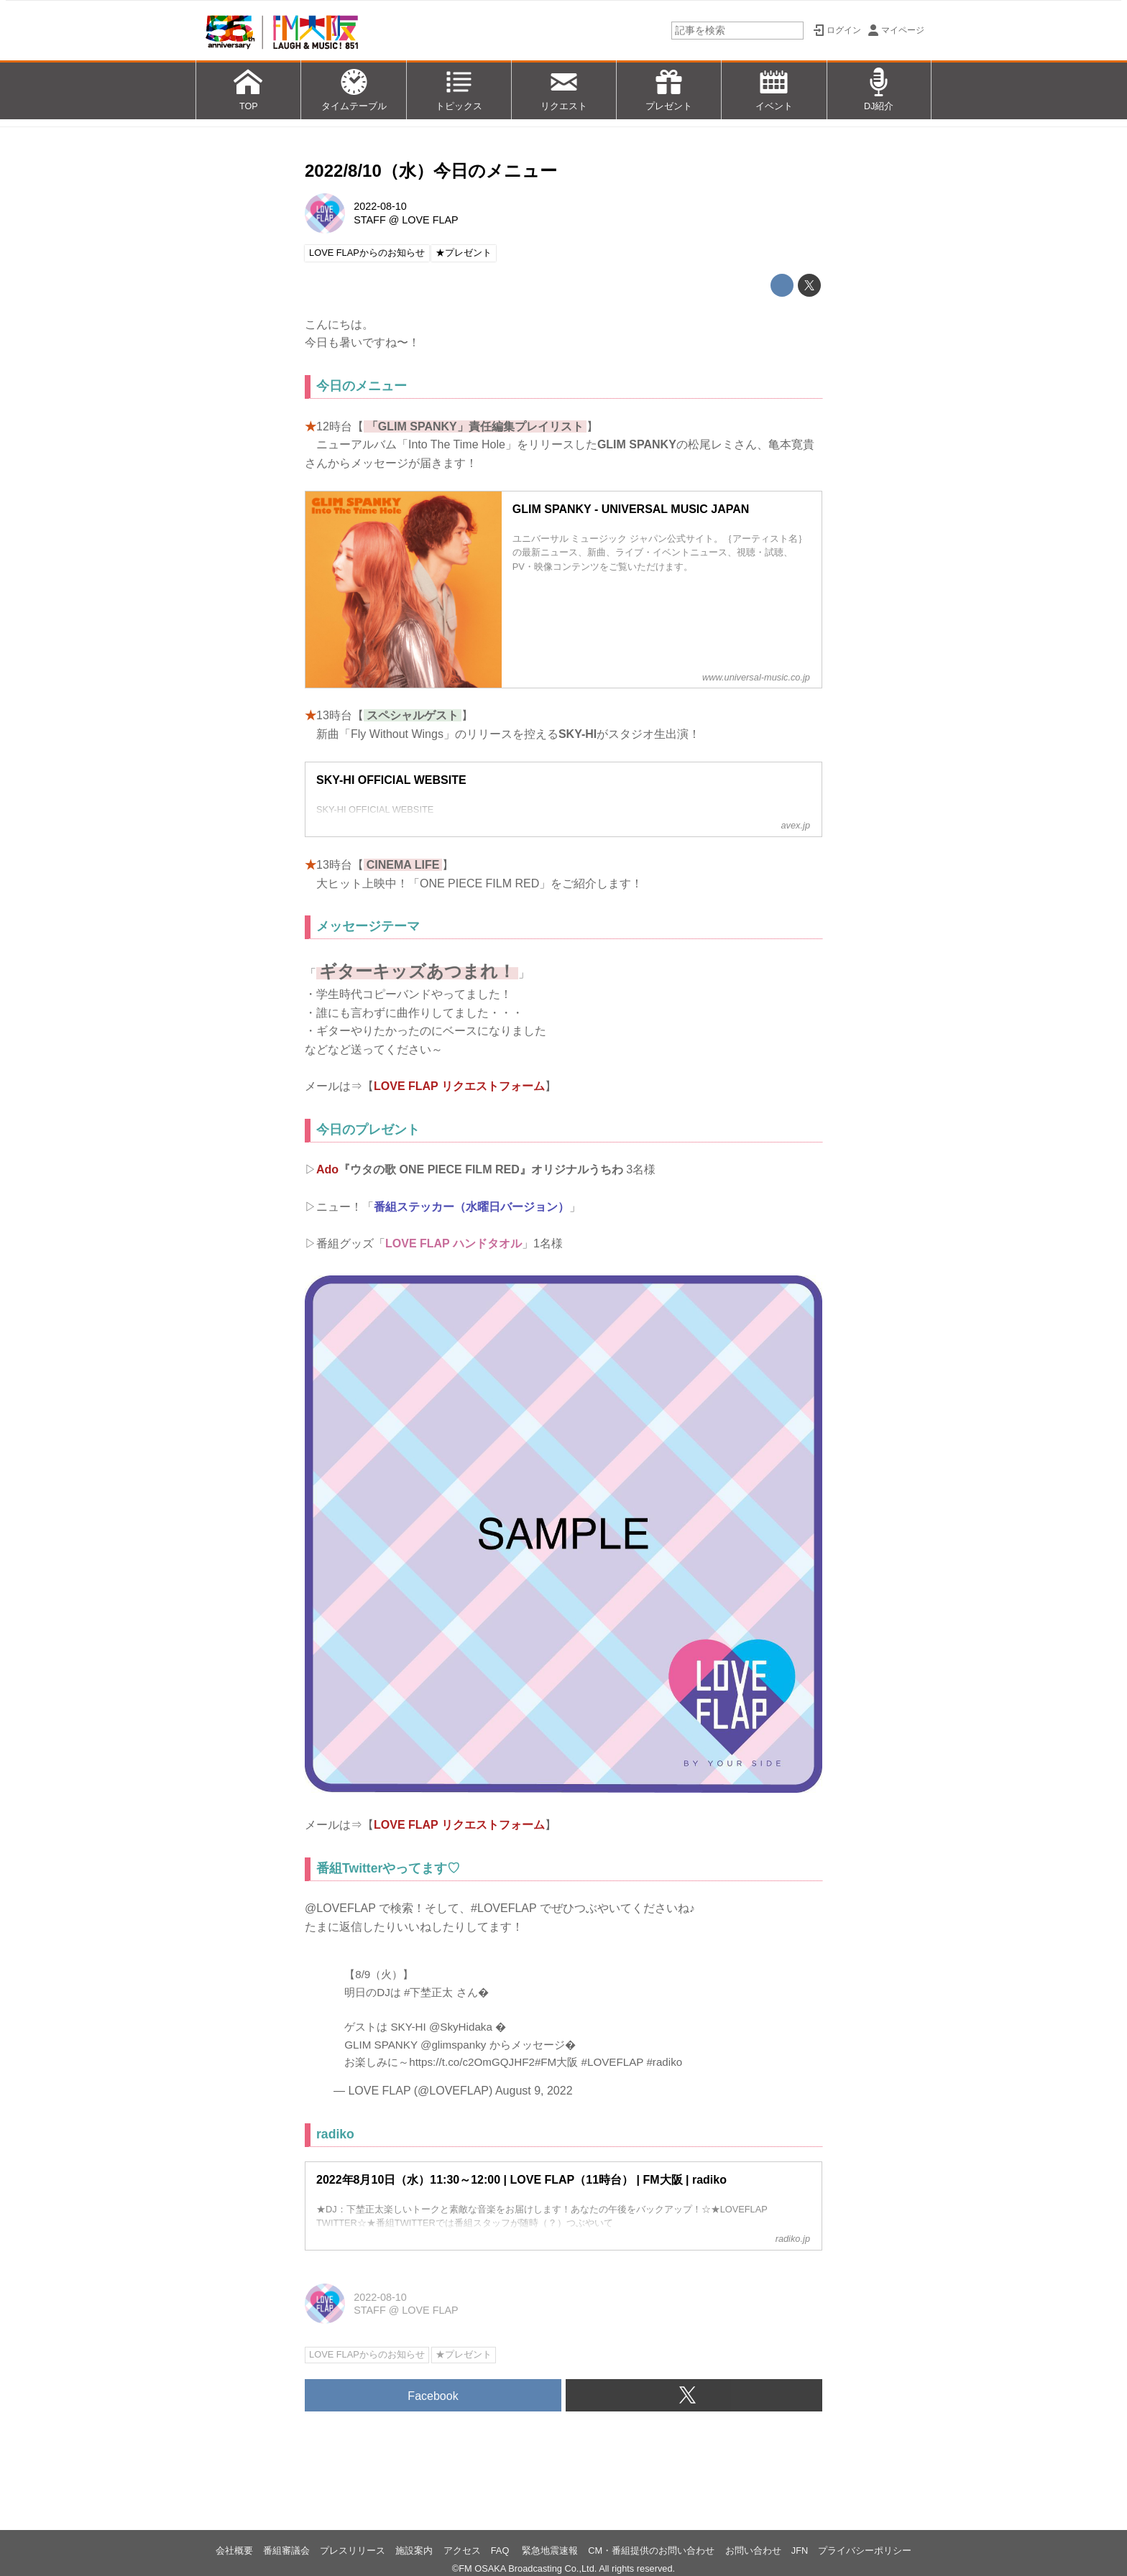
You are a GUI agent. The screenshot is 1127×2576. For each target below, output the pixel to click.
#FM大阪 (556, 2062)
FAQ (501, 2550)
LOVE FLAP (430, 220)
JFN (799, 2550)
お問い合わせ (753, 2550)
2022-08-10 (380, 206)
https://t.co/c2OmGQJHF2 (472, 2062)
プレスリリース (352, 2550)
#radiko (664, 2062)
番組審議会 (286, 2550)
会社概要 (234, 2550)
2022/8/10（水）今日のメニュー (431, 170)
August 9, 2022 (534, 2091)
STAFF (370, 220)
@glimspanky (453, 2045)
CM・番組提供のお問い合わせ (651, 2550)
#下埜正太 (428, 1992)
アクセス (462, 2550)
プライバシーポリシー (864, 2550)
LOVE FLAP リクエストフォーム (459, 1086)
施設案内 (414, 2550)
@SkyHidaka (460, 2027)
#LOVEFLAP (612, 2062)
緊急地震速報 (550, 2550)
